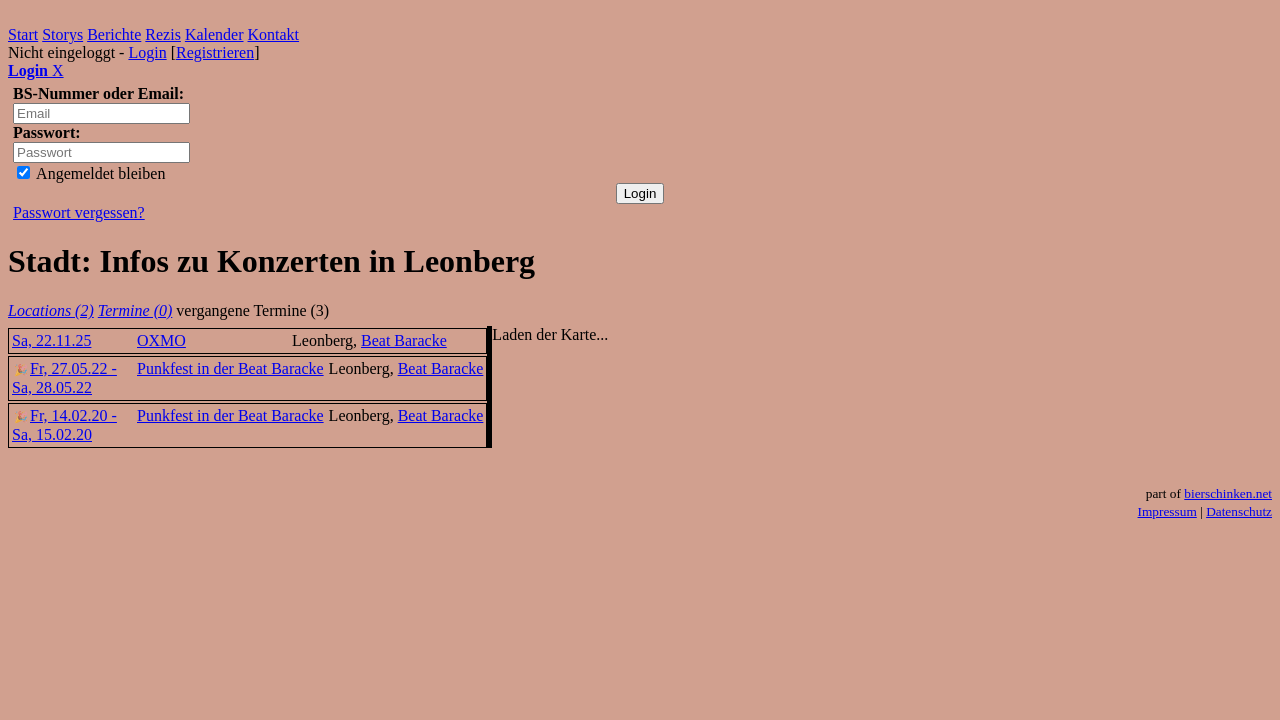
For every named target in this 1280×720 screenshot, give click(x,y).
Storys (62, 34)
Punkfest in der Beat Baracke (230, 368)
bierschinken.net (1228, 493)
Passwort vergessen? (79, 212)
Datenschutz (1239, 511)
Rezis (163, 34)
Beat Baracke (404, 340)
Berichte (114, 34)
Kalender (214, 34)
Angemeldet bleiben (91, 173)
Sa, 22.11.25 (51, 340)
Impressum (1167, 511)
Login (147, 52)
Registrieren (215, 52)
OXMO (161, 340)
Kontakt (274, 34)
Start (23, 34)
